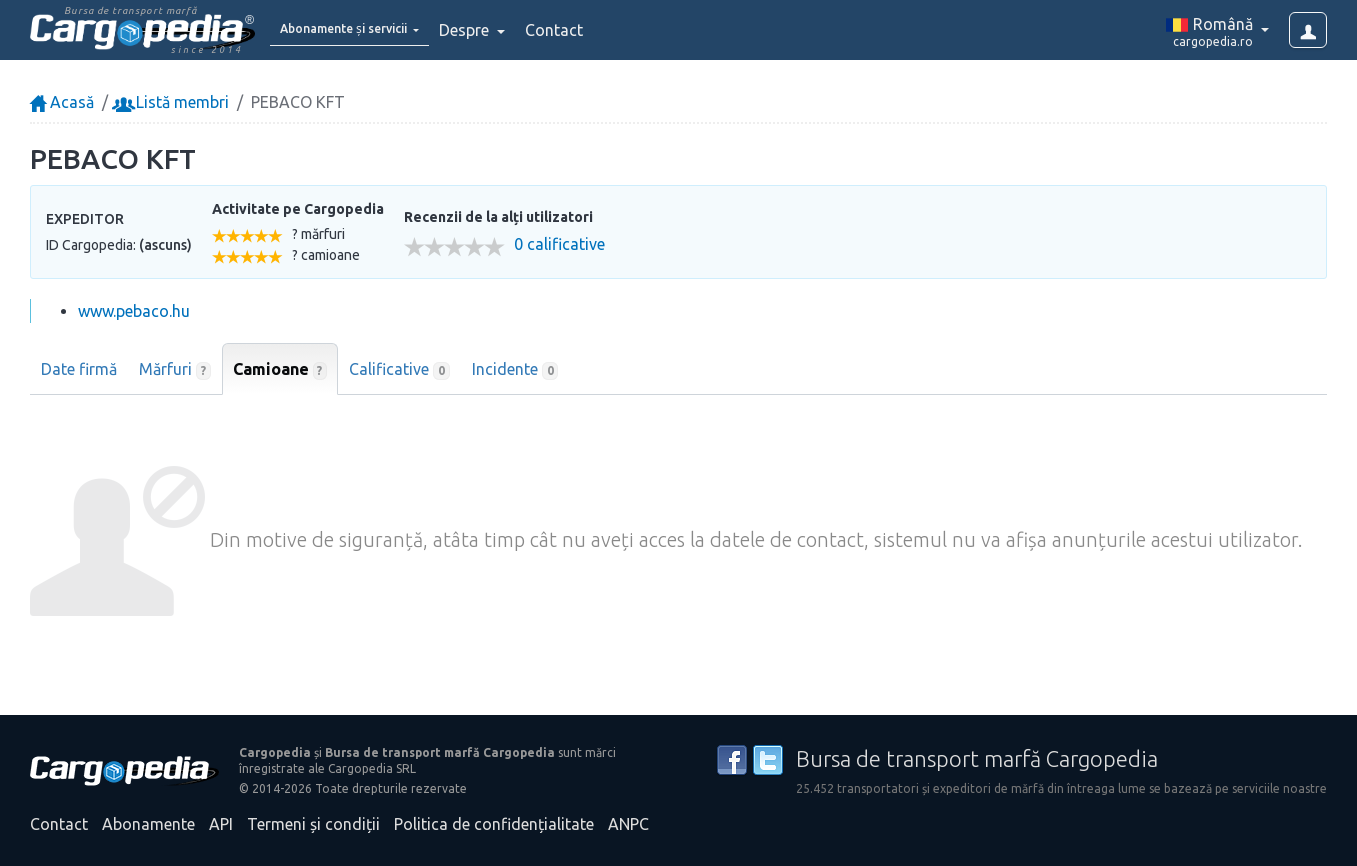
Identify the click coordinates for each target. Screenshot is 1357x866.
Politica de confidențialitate (494, 824)
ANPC (628, 824)
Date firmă (79, 369)
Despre (511, 30)
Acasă (62, 102)
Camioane (280, 370)
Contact (599, 30)
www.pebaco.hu (134, 311)
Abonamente (148, 824)
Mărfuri (175, 370)
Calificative (399, 370)
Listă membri (172, 102)
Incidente (515, 370)
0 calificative (559, 244)
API (221, 824)
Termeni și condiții (313, 824)
